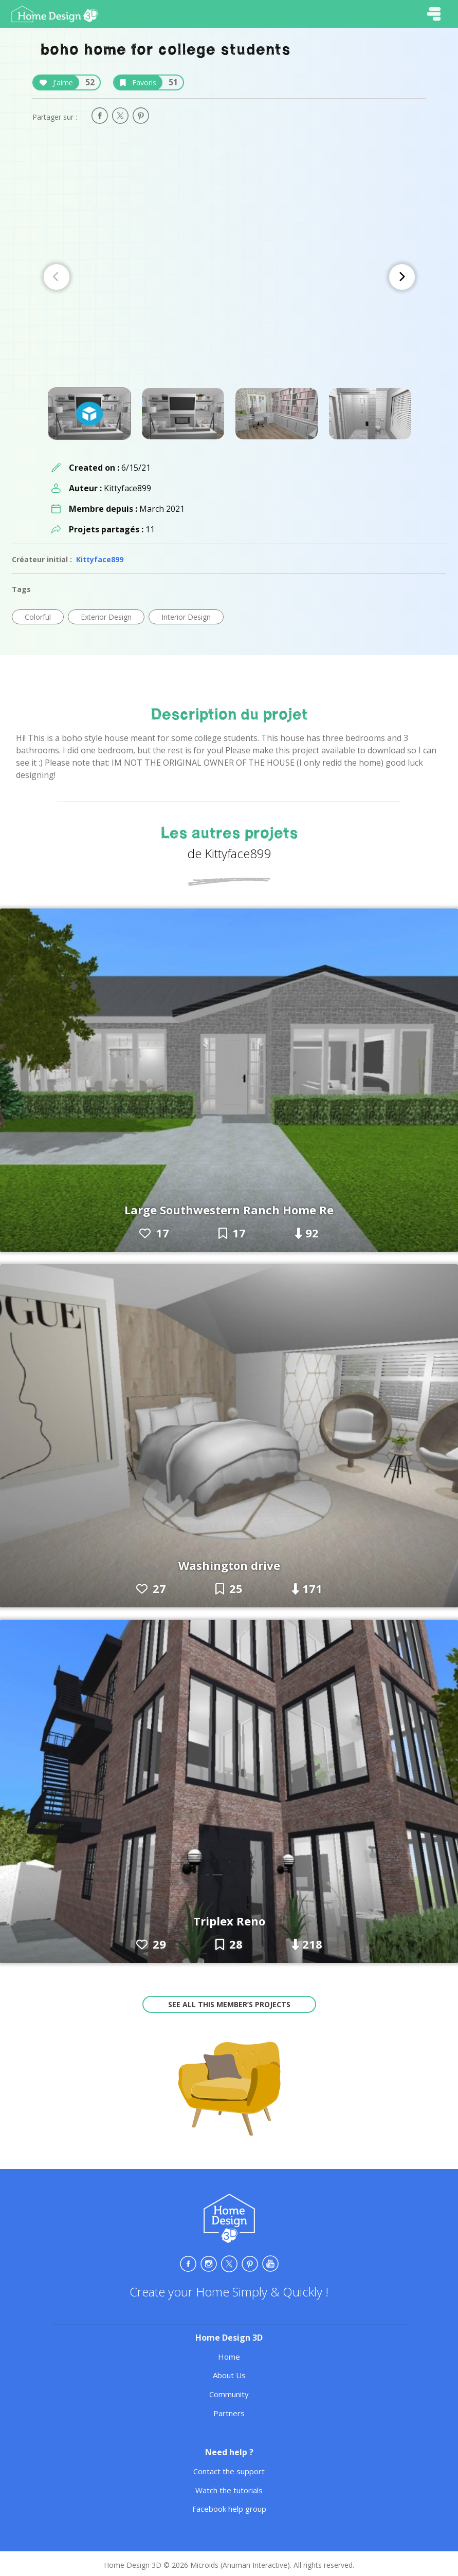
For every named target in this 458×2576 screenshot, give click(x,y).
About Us (229, 2375)
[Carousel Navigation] (229, 277)
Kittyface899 (99, 559)
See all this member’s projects (229, 2004)
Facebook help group (229, 2509)
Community (229, 2394)
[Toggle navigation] (434, 14)
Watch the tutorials (229, 2490)
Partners (229, 2413)
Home (229, 2356)
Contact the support (229, 2471)
